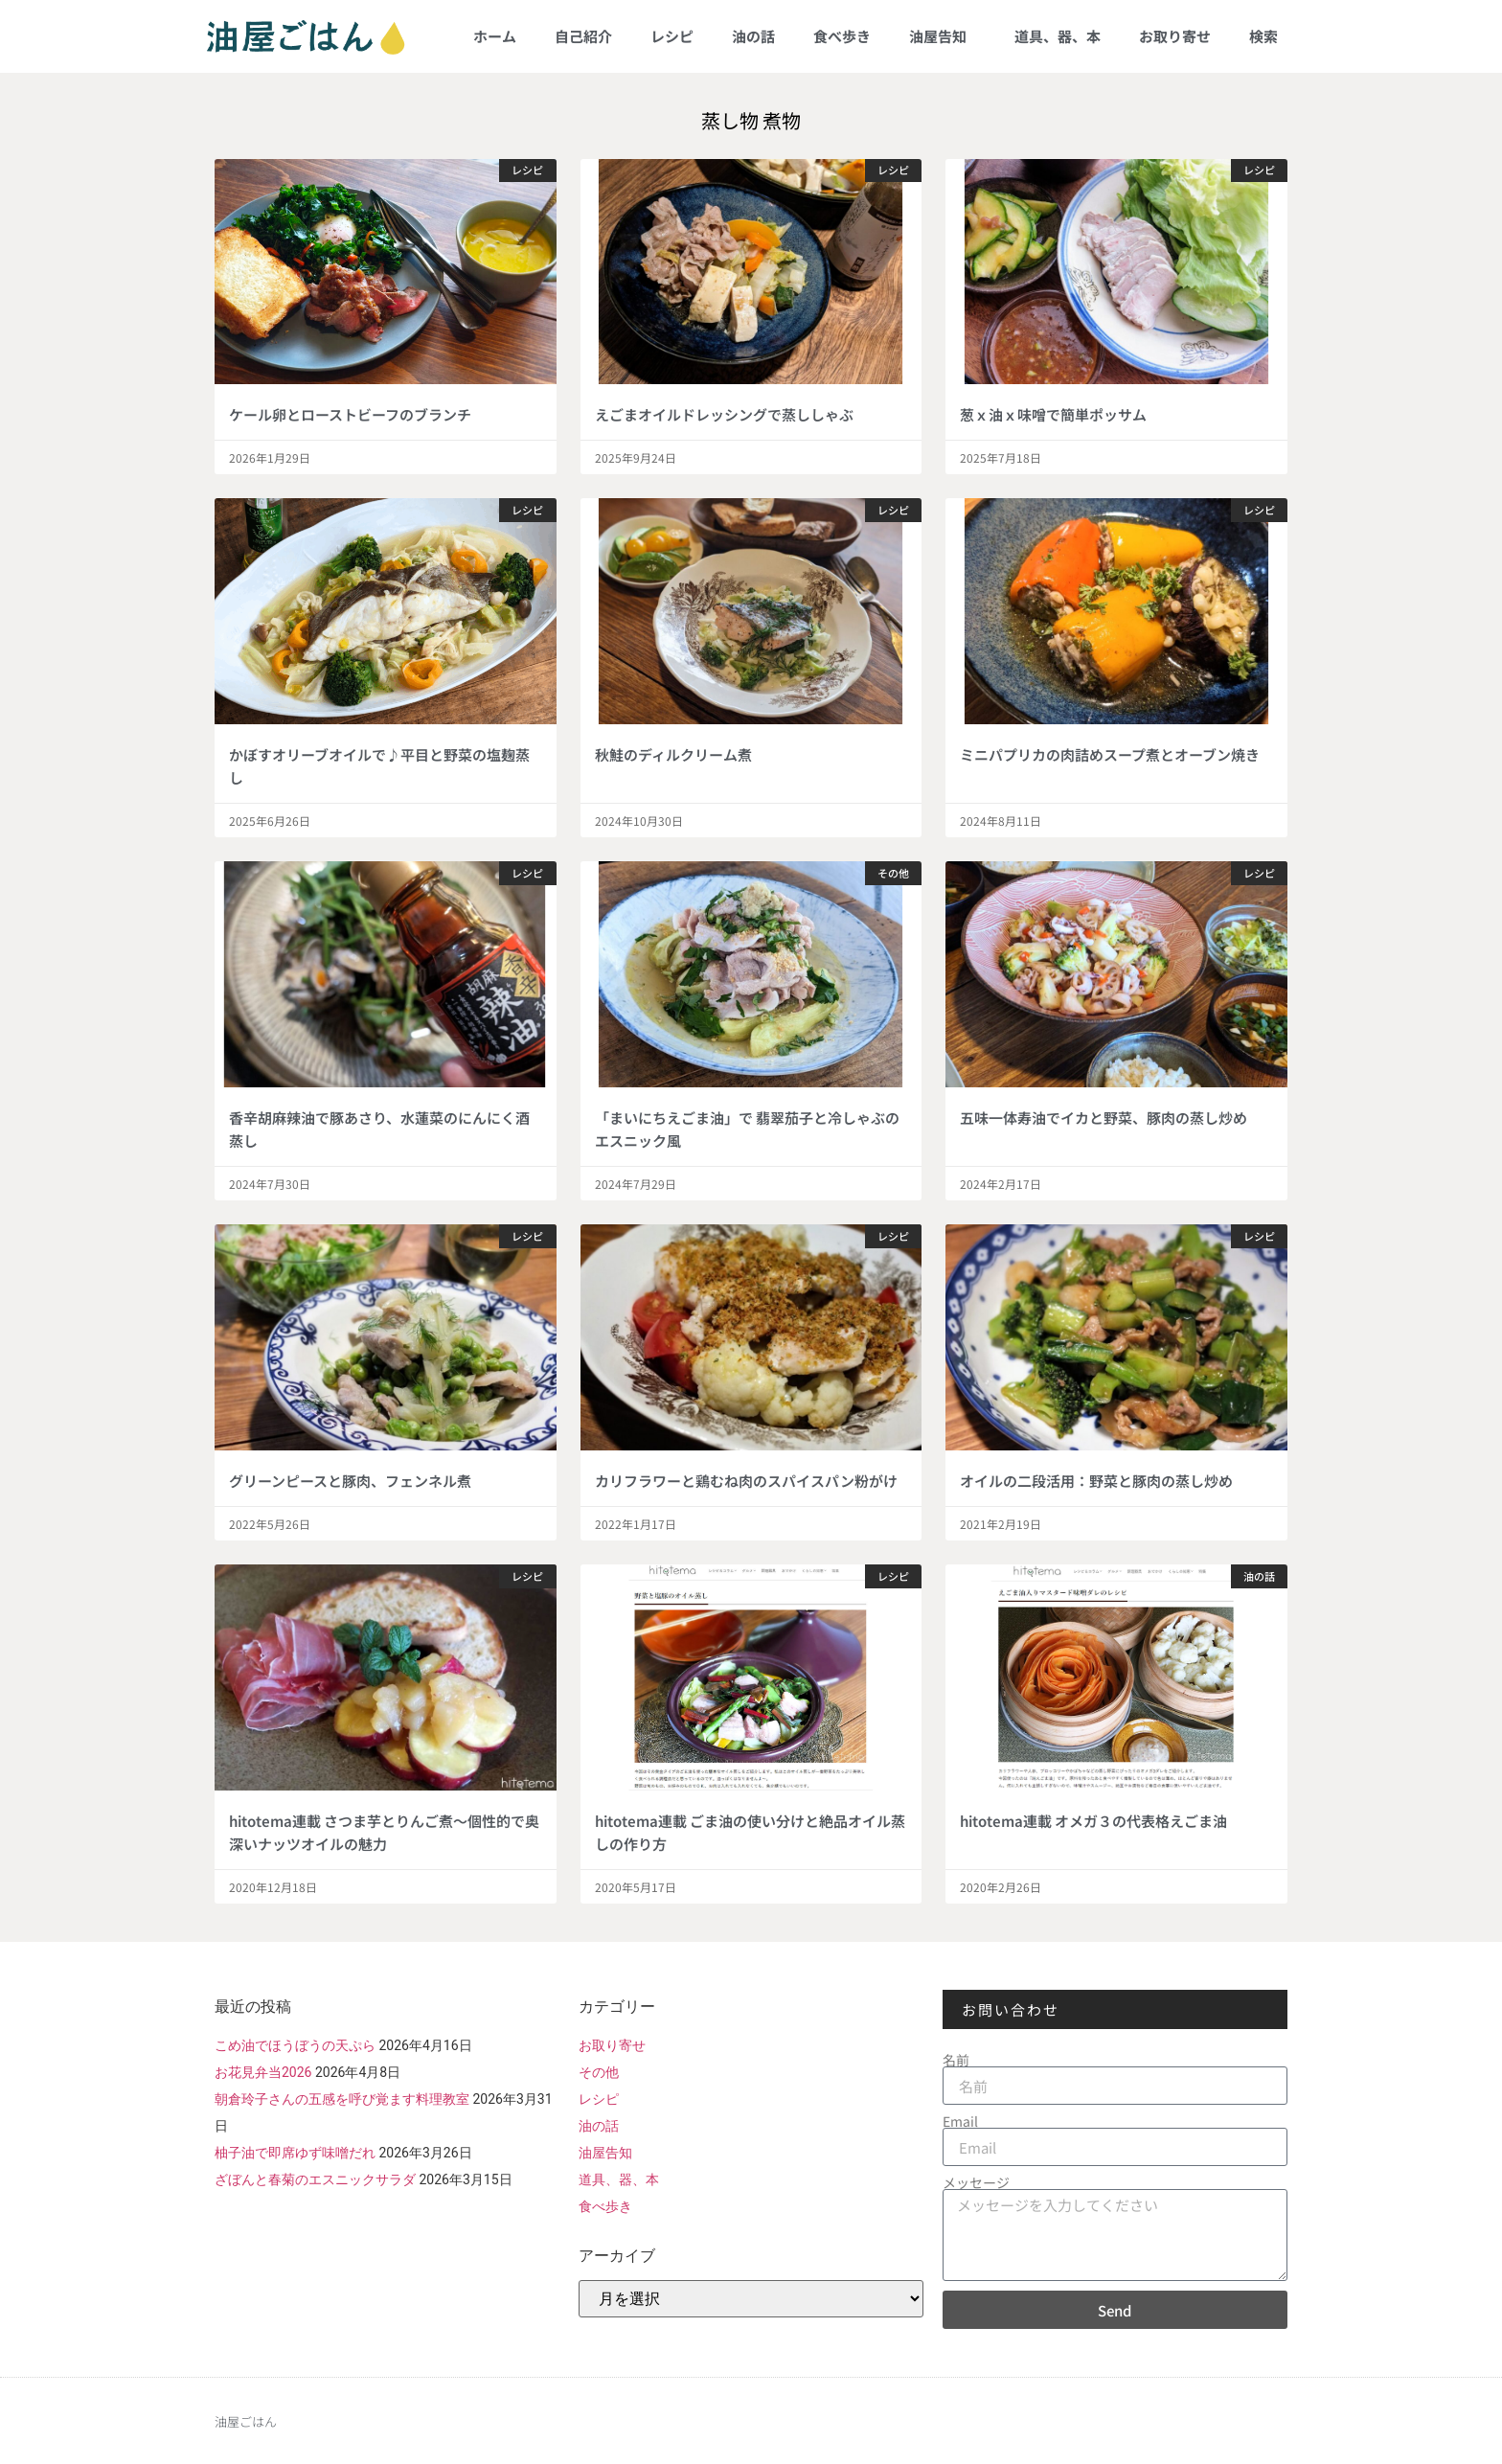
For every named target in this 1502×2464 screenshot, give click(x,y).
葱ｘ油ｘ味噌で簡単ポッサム (1053, 414)
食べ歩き (842, 36)
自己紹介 (583, 36)
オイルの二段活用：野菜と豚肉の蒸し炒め (1096, 1481)
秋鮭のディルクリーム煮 (673, 754)
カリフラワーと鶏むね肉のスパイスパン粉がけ (746, 1481)
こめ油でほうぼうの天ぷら (295, 2045)
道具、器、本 (1057, 36)
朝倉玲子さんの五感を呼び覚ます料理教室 (342, 2099)
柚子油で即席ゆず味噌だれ (295, 2152)
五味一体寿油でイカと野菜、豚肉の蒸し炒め (1103, 1117)
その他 (599, 2072)
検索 (1263, 36)
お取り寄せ (1175, 36)
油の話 (753, 36)
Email (960, 2121)
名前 (956, 2059)
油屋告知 (942, 36)
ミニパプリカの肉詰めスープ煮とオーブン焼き (1110, 754)
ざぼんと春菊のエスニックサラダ (315, 2179)
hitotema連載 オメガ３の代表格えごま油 (1093, 1821)
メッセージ (976, 2182)
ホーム (494, 36)
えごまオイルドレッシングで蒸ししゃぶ (724, 414)
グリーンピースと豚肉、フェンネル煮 (350, 1481)
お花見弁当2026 (263, 2072)
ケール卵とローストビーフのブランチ (350, 414)
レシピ (672, 36)
